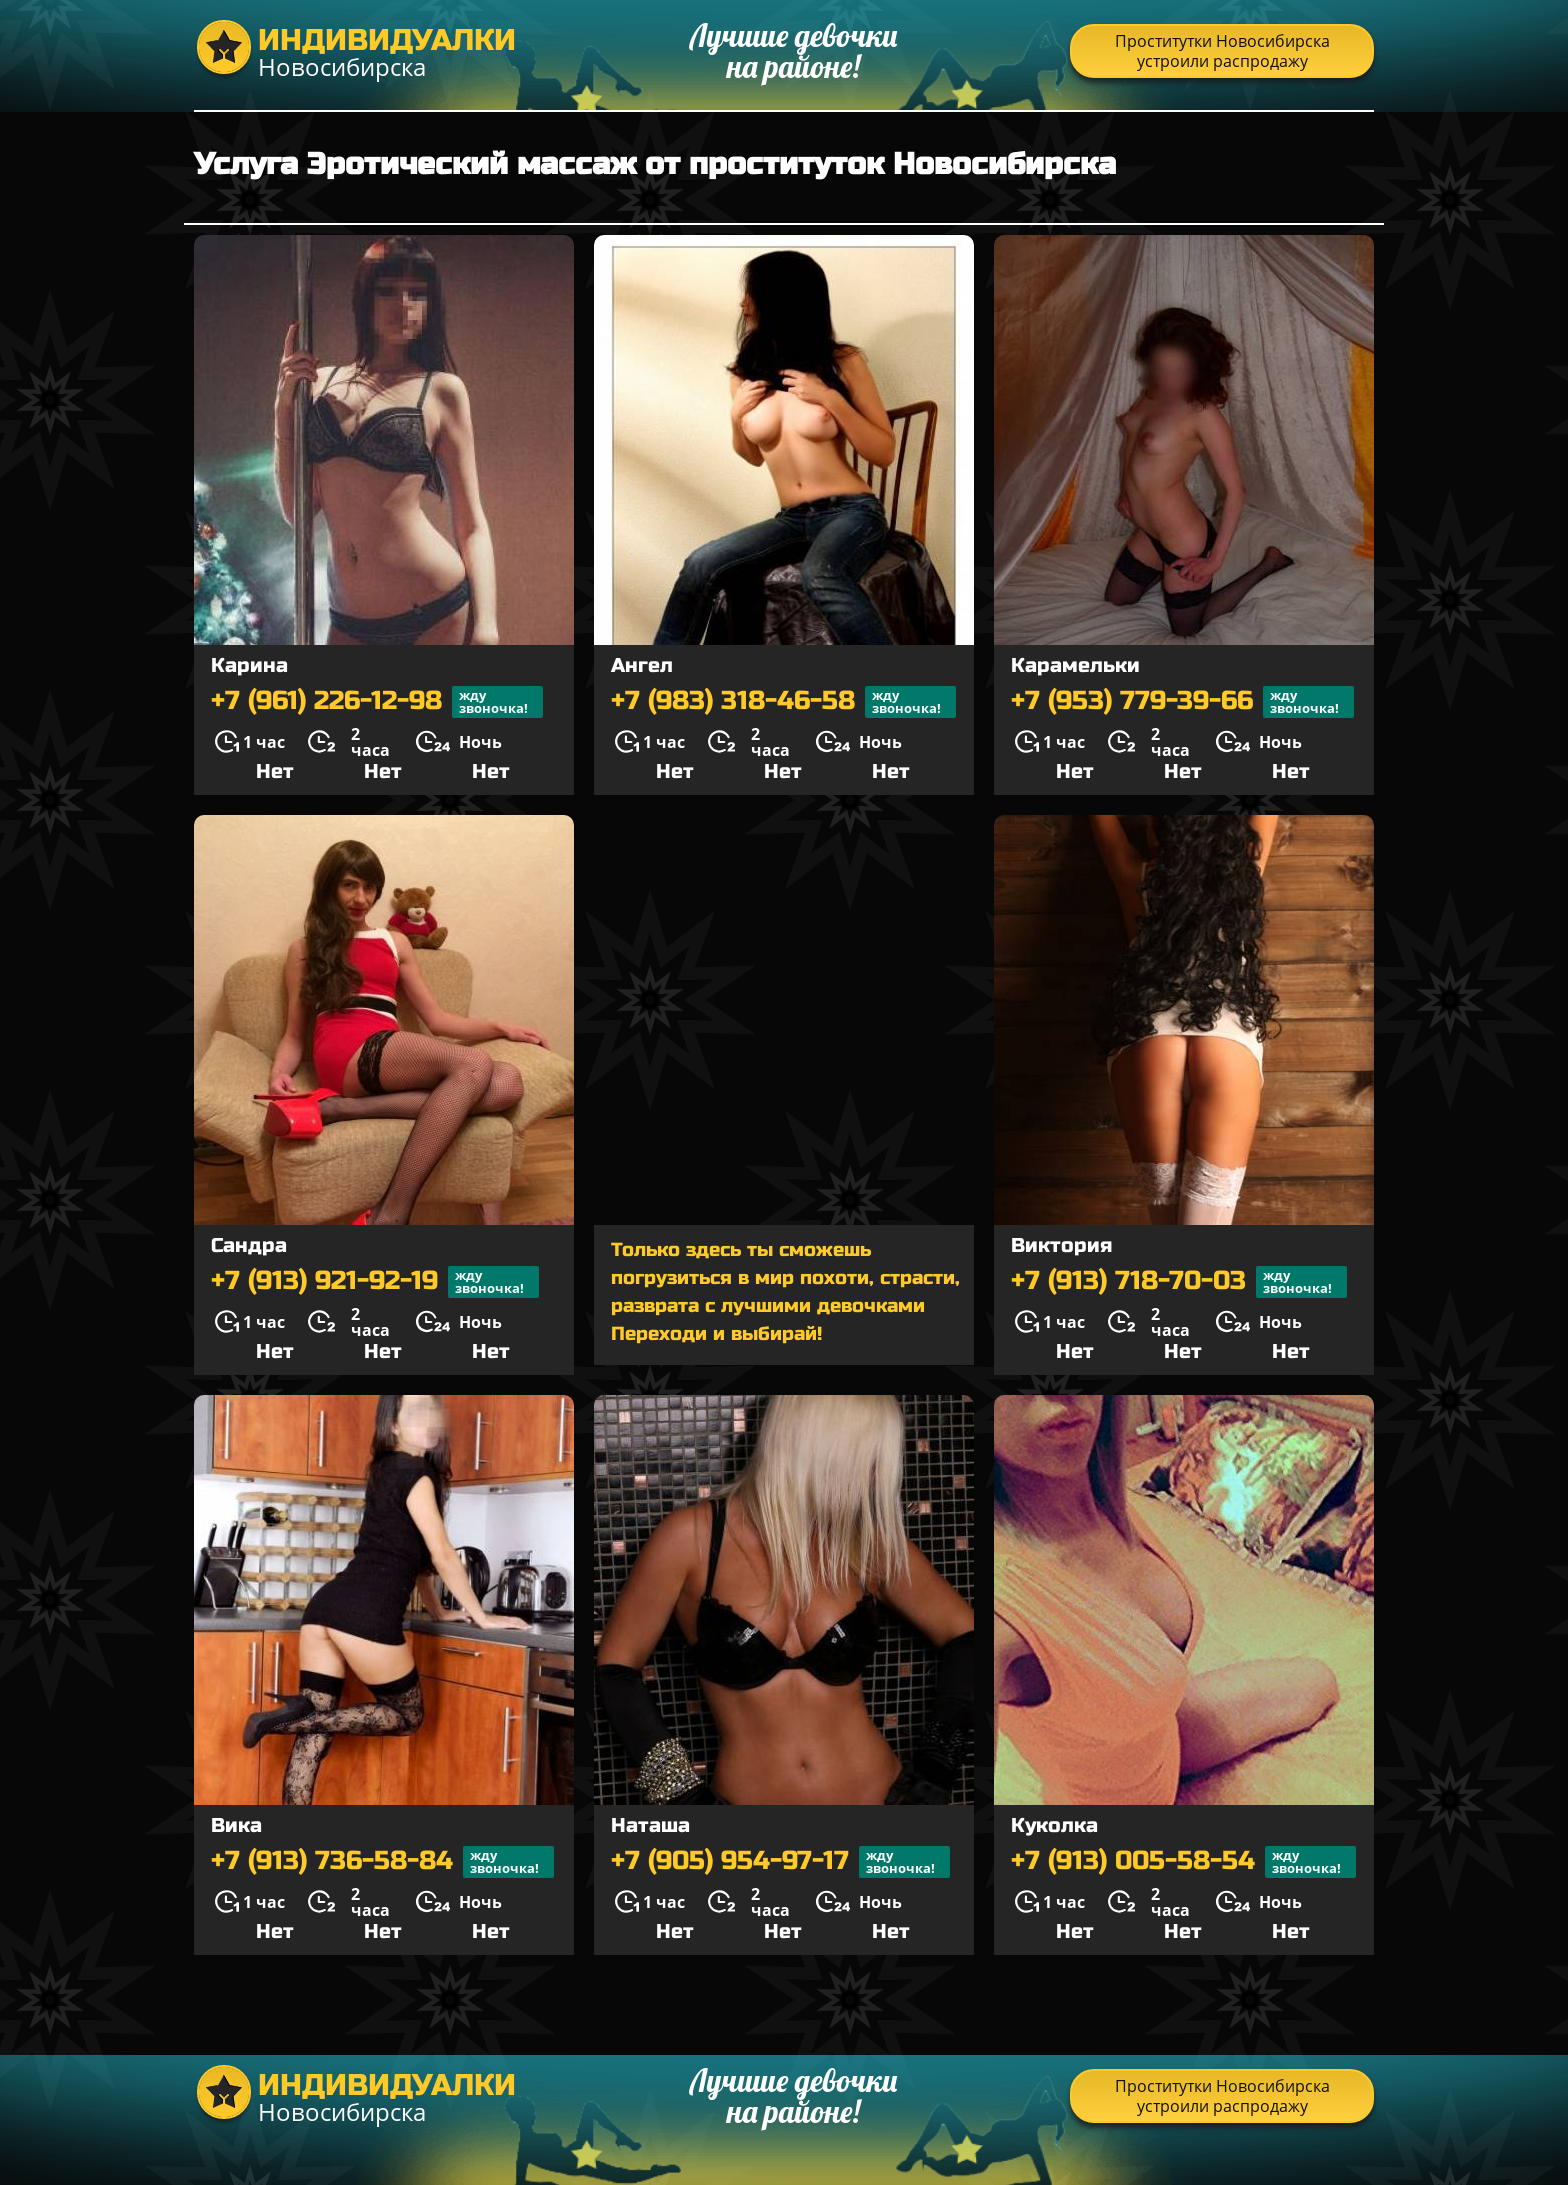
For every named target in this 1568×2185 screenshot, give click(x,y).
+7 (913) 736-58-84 (382, 1862)
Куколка (1054, 1825)
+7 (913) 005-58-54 (1183, 1862)
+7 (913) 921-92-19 (375, 1282)
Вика (236, 1825)
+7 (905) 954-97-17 (780, 1862)
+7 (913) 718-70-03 (1179, 1282)
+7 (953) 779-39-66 (1182, 702)
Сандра (249, 1245)
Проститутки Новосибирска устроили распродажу (1222, 51)
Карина (249, 665)
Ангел (642, 665)
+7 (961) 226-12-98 (377, 702)
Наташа (650, 1825)
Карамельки (1075, 665)
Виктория (1061, 1245)
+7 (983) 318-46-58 (783, 702)
